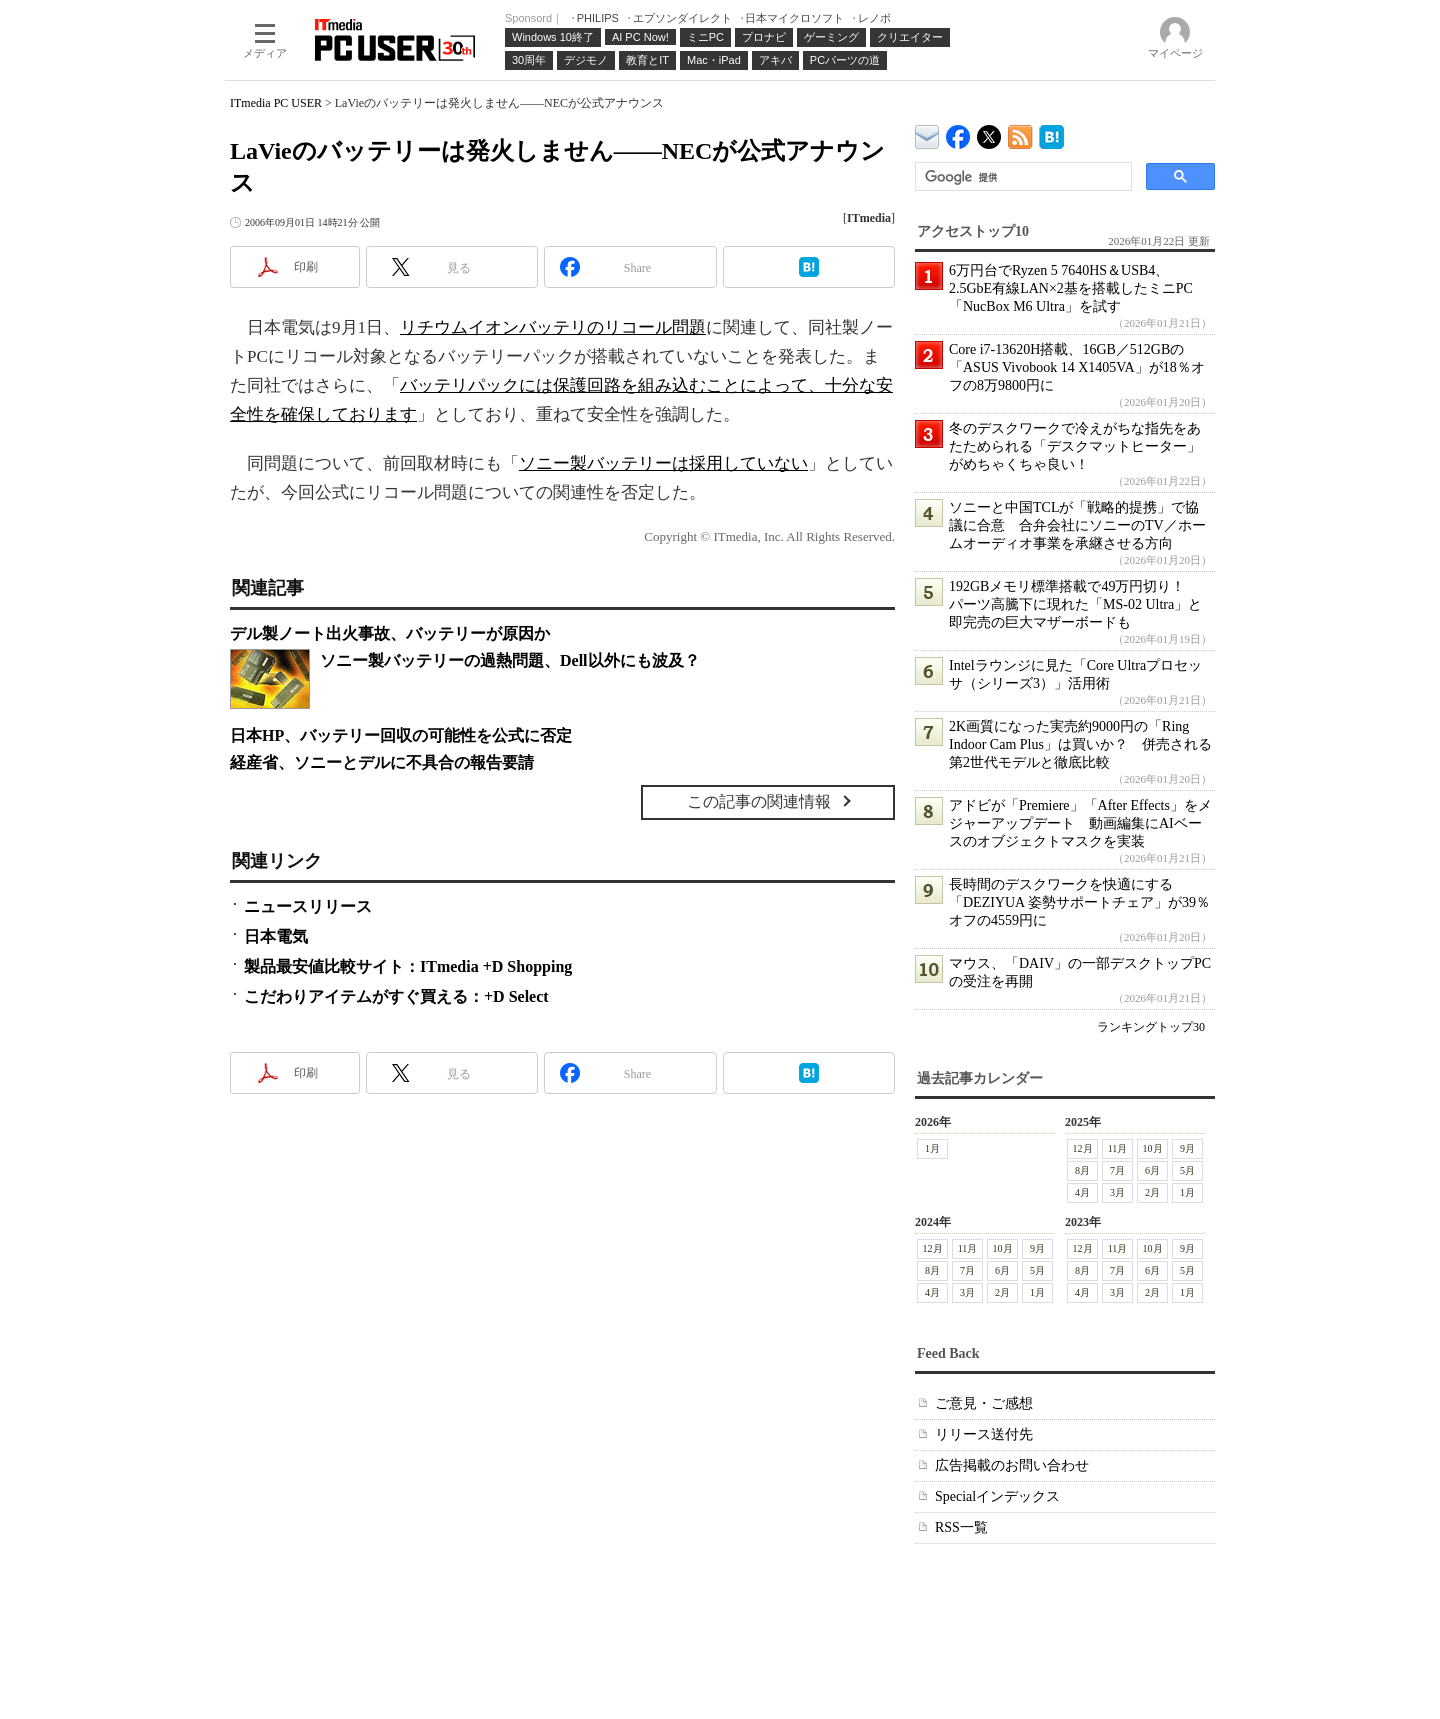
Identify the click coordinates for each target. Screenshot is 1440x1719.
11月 (1118, 1148)
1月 (932, 1148)
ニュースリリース (308, 906)
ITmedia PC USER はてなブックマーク (1051, 133)
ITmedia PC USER (276, 103)
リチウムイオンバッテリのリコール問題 (553, 327)
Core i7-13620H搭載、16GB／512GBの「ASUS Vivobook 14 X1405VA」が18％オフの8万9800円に (1077, 367)
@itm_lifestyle (989, 132)
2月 (1152, 1192)
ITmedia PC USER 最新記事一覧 (1020, 133)
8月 (1082, 1170)
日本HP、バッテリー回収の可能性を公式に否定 (401, 735)
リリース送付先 (984, 1434)
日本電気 (276, 936)
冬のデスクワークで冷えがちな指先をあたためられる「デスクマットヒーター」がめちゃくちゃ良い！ (1075, 446)
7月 (1117, 1170)
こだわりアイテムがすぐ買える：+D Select (396, 996)
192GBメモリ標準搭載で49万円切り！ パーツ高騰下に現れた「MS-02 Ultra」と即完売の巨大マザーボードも (1075, 604)
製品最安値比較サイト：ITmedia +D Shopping (408, 966)
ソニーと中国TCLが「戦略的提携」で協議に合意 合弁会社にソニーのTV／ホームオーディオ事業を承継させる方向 (1077, 525)
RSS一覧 (961, 1527)
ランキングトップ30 (1151, 1027)
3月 (1117, 1192)
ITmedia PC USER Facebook (958, 132)
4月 (1082, 1192)
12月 (1083, 1148)
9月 (1187, 1148)
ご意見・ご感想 (984, 1403)
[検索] (1021, 177)
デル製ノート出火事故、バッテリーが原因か (390, 633)
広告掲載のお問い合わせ (1012, 1465)
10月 (1153, 1148)
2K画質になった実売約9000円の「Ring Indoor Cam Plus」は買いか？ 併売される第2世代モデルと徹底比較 (1080, 744)
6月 (1152, 1170)
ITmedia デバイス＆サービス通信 (927, 133)
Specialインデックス (997, 1496)
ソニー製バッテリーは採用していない (663, 463)
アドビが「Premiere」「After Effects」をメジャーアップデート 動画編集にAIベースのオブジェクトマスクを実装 (1080, 823)
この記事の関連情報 (759, 801)
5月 (1187, 1170)
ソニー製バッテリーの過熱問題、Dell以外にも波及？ (510, 660)
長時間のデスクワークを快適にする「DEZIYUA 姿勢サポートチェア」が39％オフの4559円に (1079, 902)
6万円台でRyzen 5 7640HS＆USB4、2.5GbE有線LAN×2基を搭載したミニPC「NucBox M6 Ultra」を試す (1071, 288)
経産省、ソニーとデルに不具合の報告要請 (382, 762)
